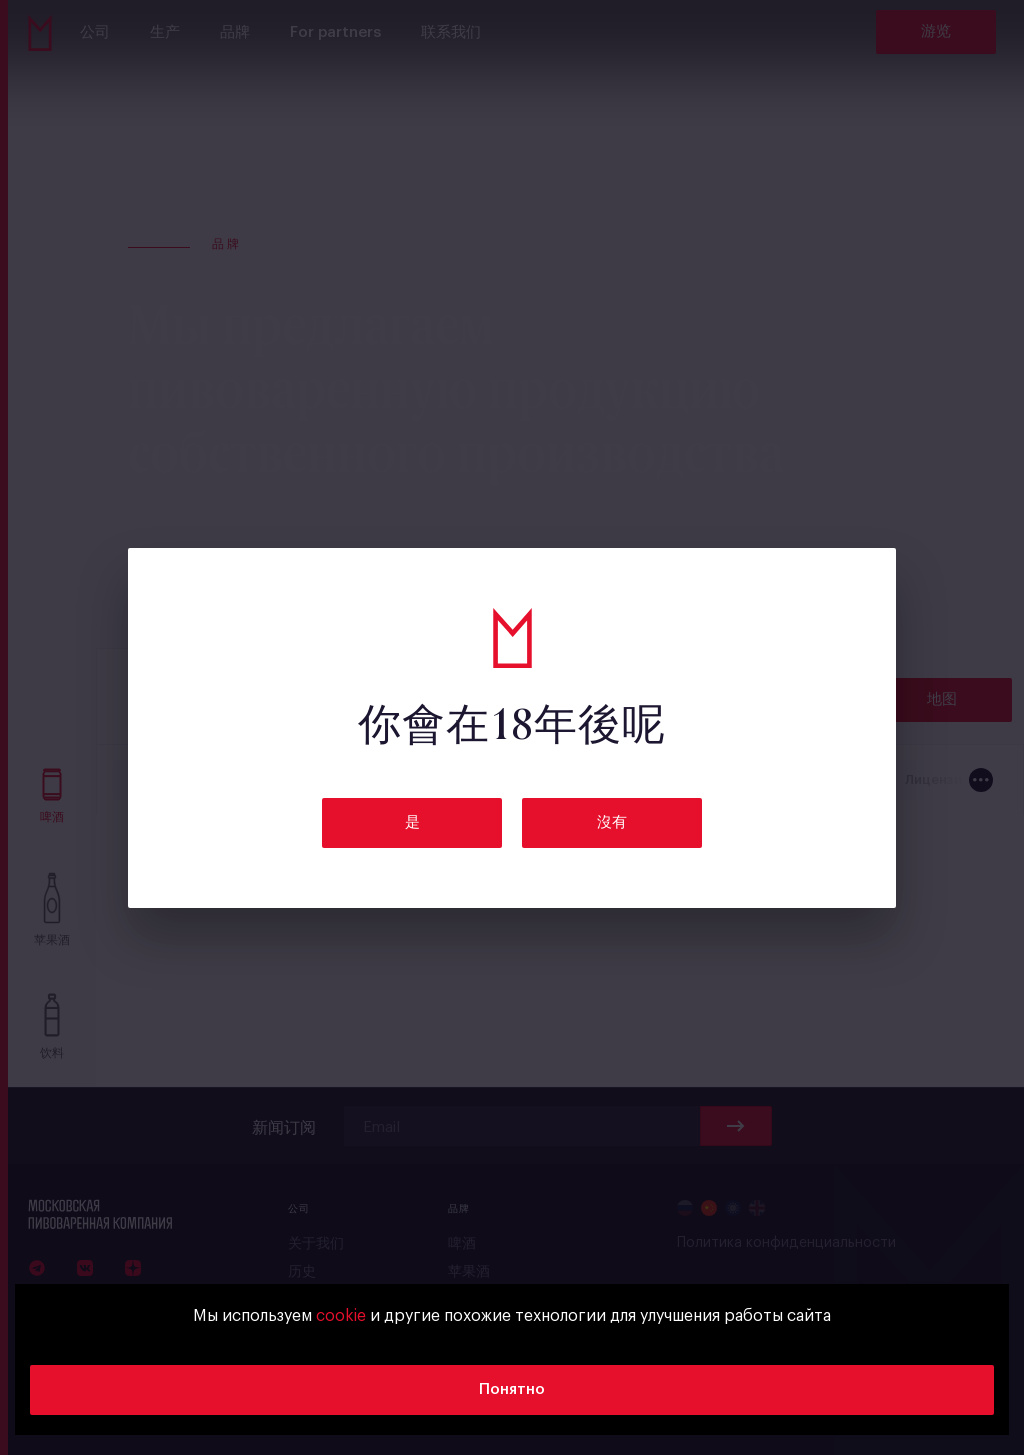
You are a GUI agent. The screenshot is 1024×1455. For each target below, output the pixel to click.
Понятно (512, 1389)
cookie (341, 1316)
